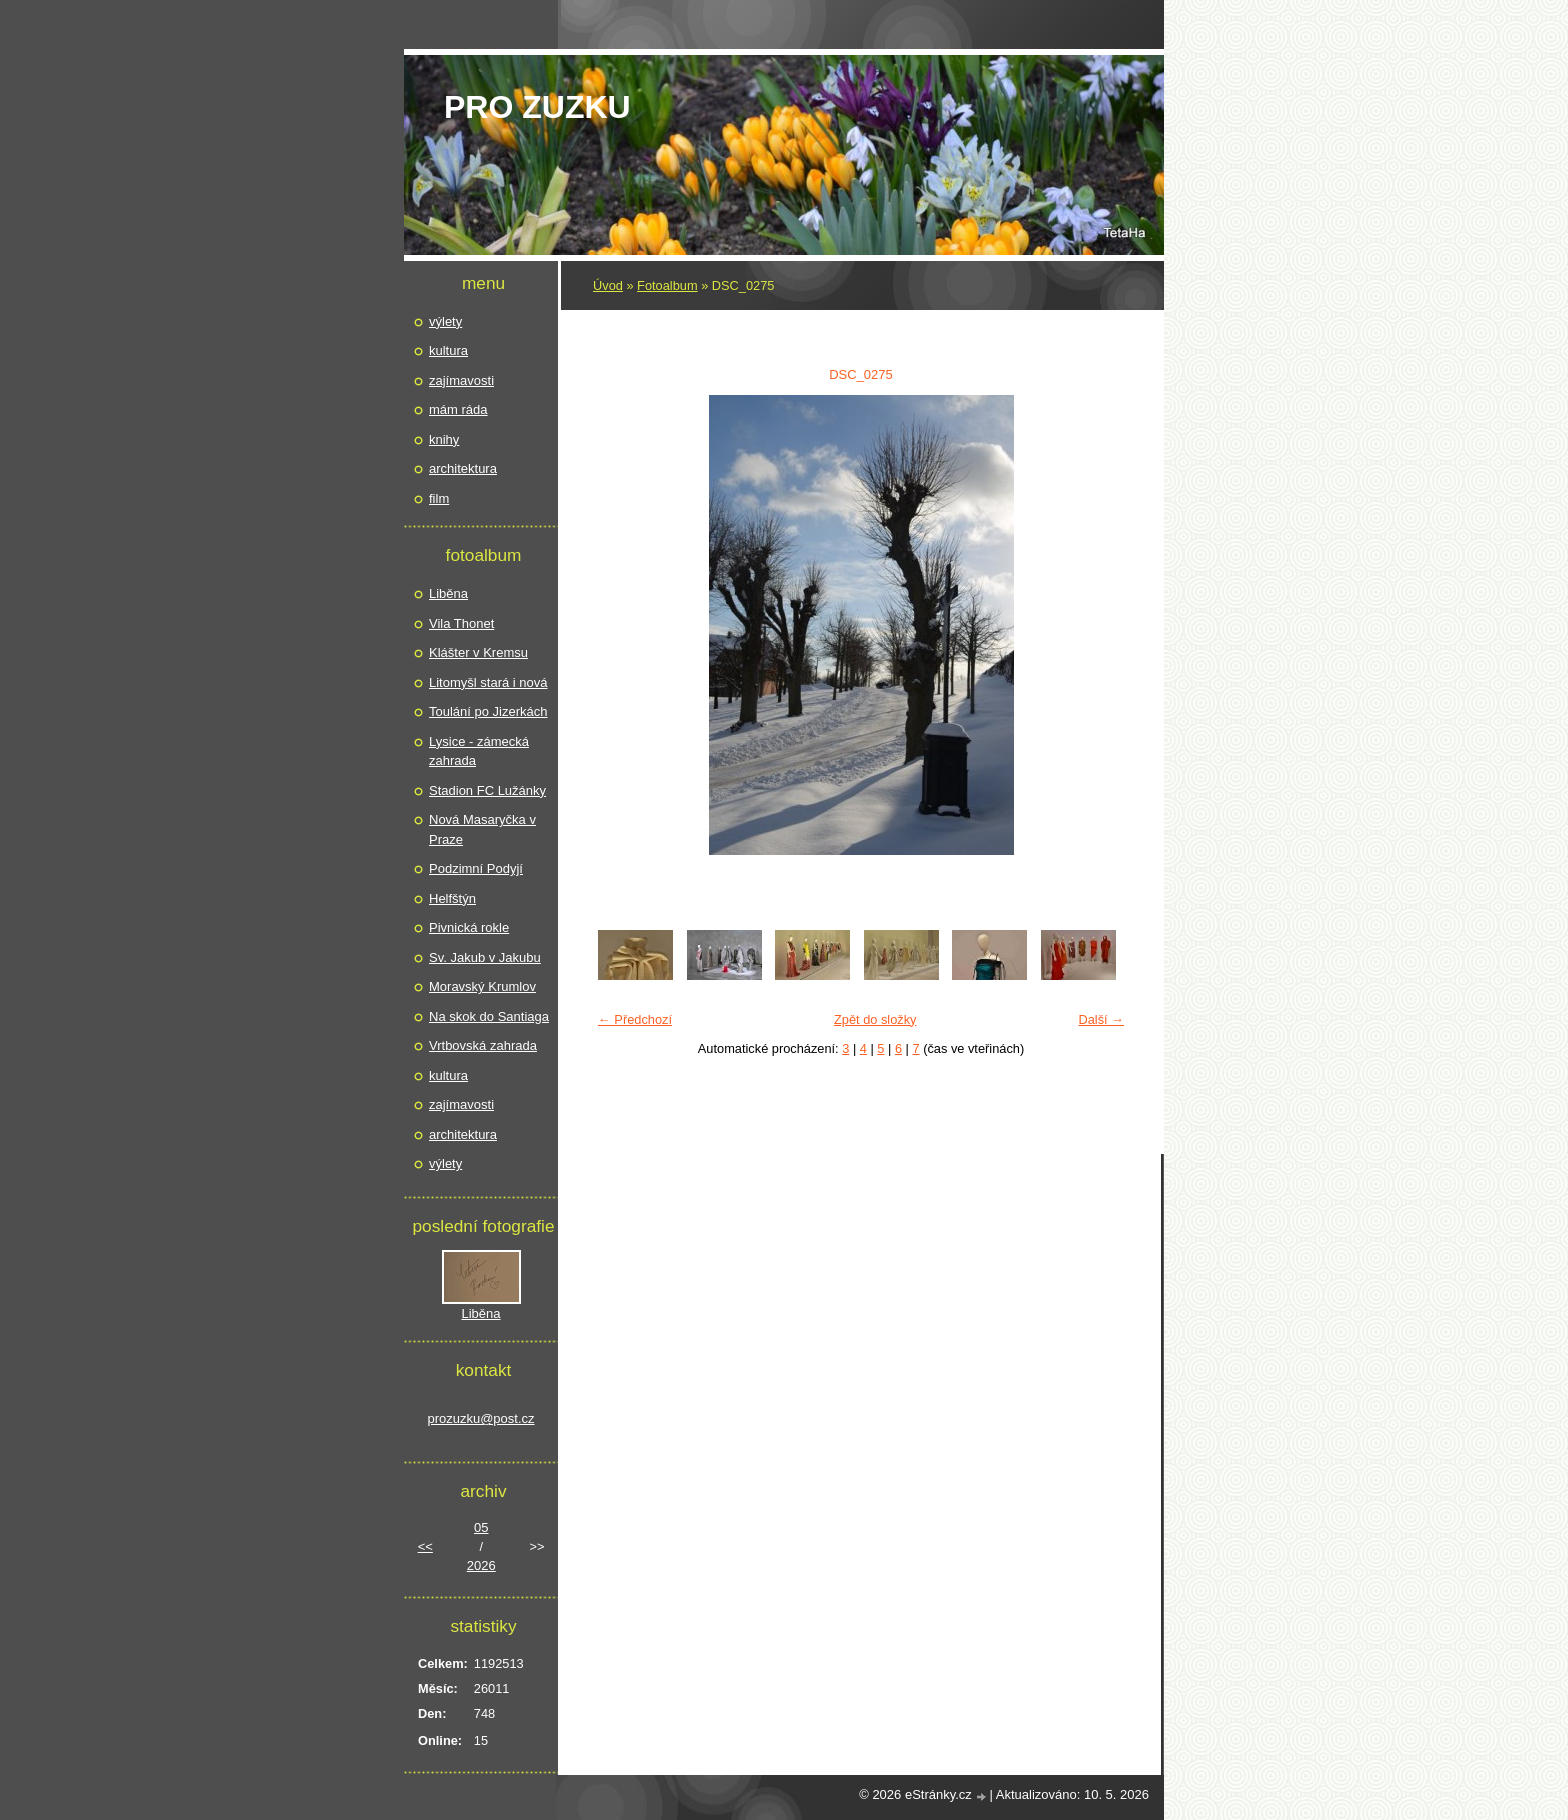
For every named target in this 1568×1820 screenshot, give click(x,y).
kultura (448, 350)
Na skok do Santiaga (489, 1016)
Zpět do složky (875, 1019)
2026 (481, 1565)
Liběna (448, 593)
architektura (463, 468)
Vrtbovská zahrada (483, 1045)
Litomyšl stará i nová (488, 682)
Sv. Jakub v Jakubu (485, 957)
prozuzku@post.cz (480, 1418)
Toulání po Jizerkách (488, 711)
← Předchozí (635, 1019)
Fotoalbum (667, 285)
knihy (444, 439)
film (439, 498)
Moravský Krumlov (482, 986)
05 (481, 1527)
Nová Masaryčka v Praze (482, 829)
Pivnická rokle (469, 927)
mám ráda (458, 409)
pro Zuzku (537, 107)
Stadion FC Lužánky (487, 790)
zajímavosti (461, 380)
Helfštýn (452, 898)
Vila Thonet (461, 623)
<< (425, 1546)
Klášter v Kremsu (478, 652)
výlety (445, 321)
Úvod (608, 285)
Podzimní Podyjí (476, 868)
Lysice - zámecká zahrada (479, 751)
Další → (1101, 1019)
